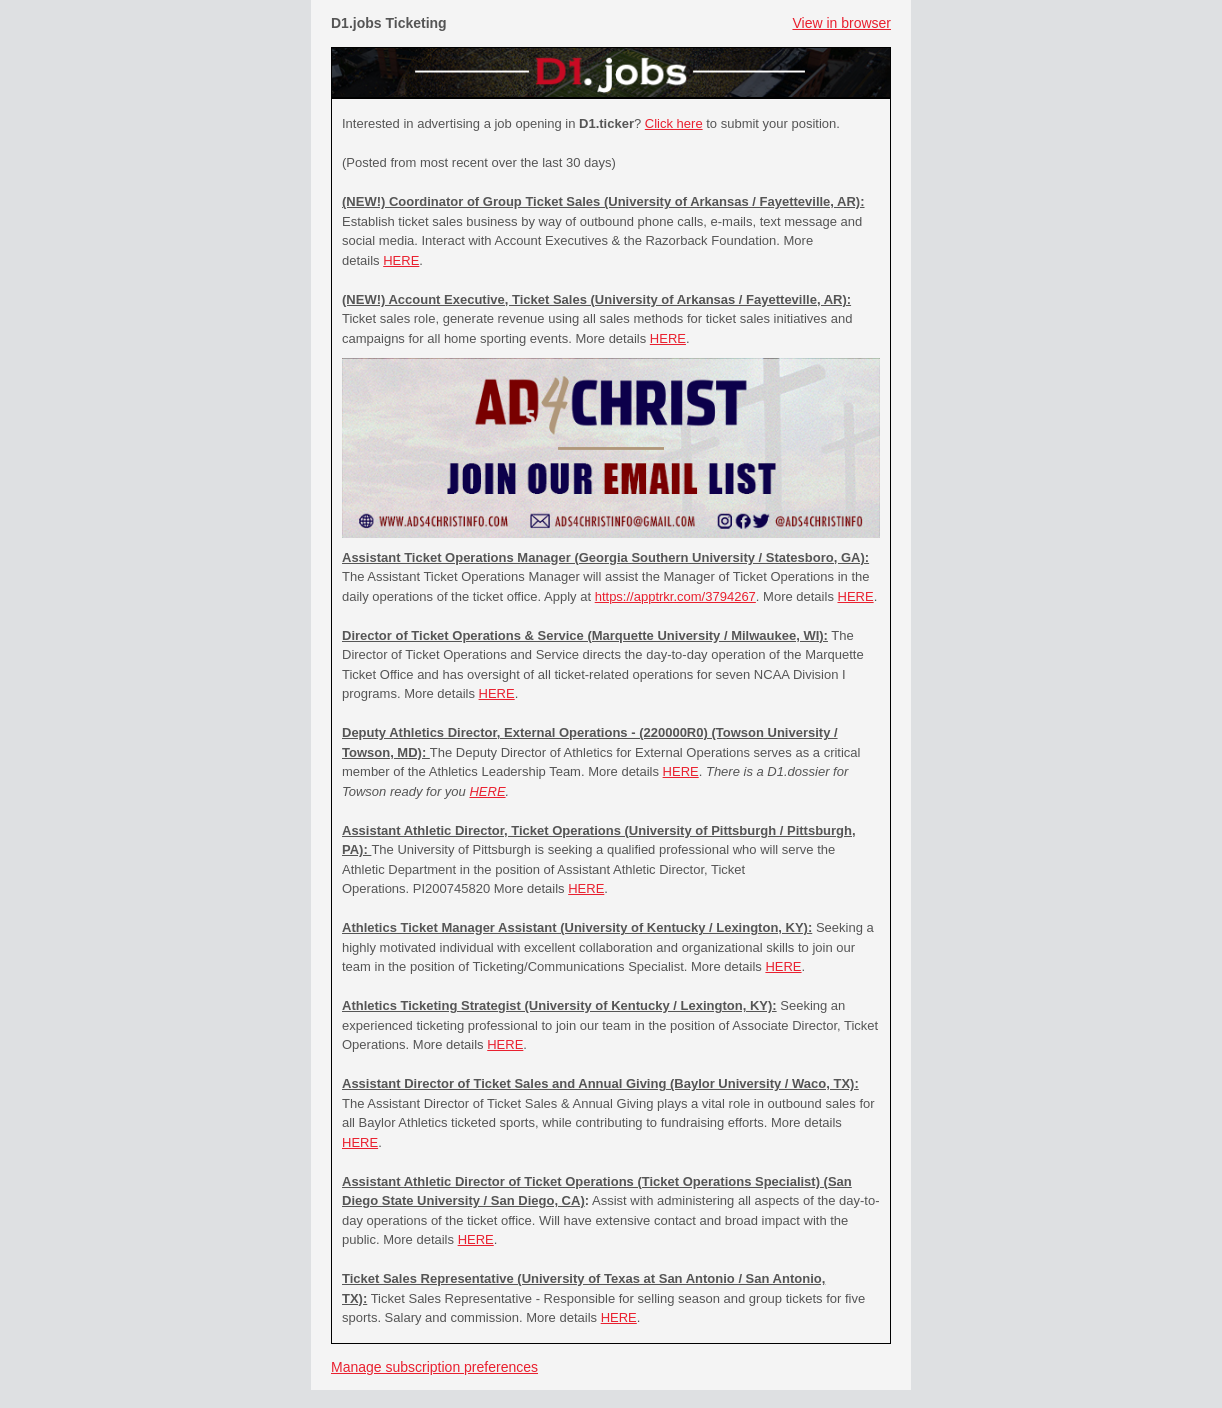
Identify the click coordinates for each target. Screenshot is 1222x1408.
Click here (674, 123)
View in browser (841, 23)
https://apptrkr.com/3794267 (675, 596)
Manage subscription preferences (434, 1367)
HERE (401, 260)
